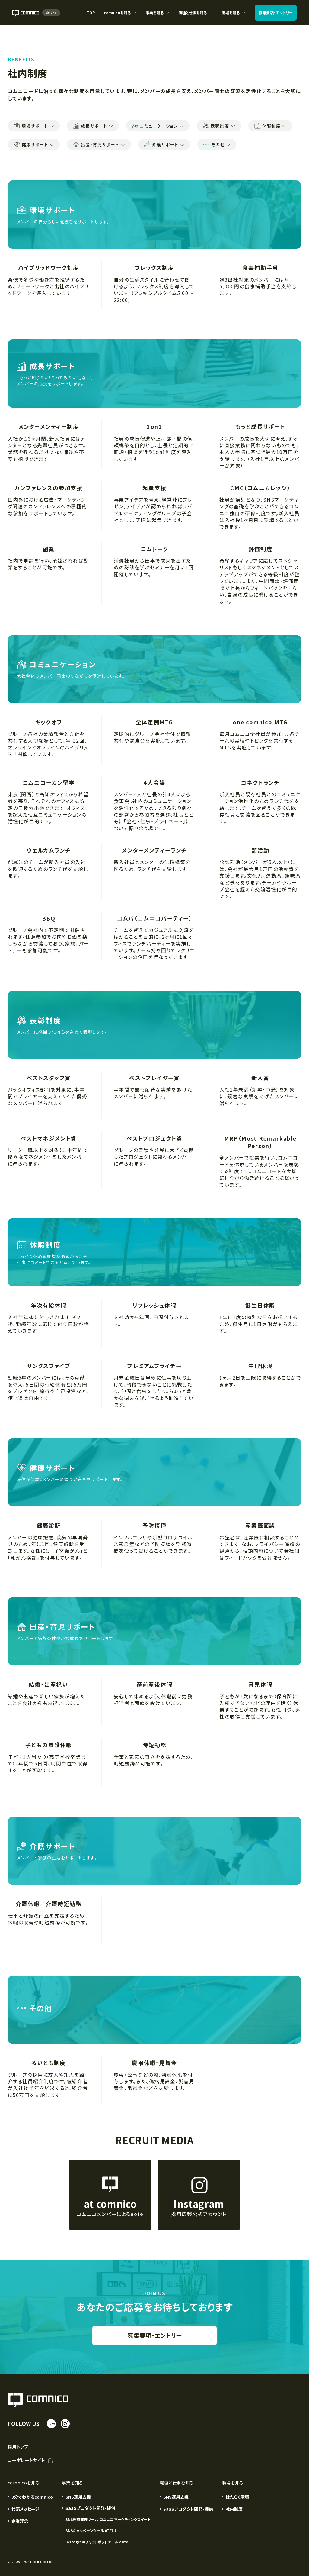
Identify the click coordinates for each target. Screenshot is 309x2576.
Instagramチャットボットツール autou (98, 2541)
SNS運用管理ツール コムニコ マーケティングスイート (108, 2519)
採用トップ (18, 2447)
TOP (91, 12)
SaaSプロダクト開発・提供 (188, 2509)
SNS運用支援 (78, 2497)
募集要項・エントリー (154, 2335)
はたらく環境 (237, 2497)
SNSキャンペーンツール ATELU (90, 2530)
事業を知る (158, 17)
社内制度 (234, 2509)
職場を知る (234, 17)
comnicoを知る (120, 17)
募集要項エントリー (276, 12)
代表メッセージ (25, 2509)
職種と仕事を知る (196, 17)
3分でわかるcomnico (32, 2497)
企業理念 (19, 2521)
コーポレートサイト (31, 2460)
